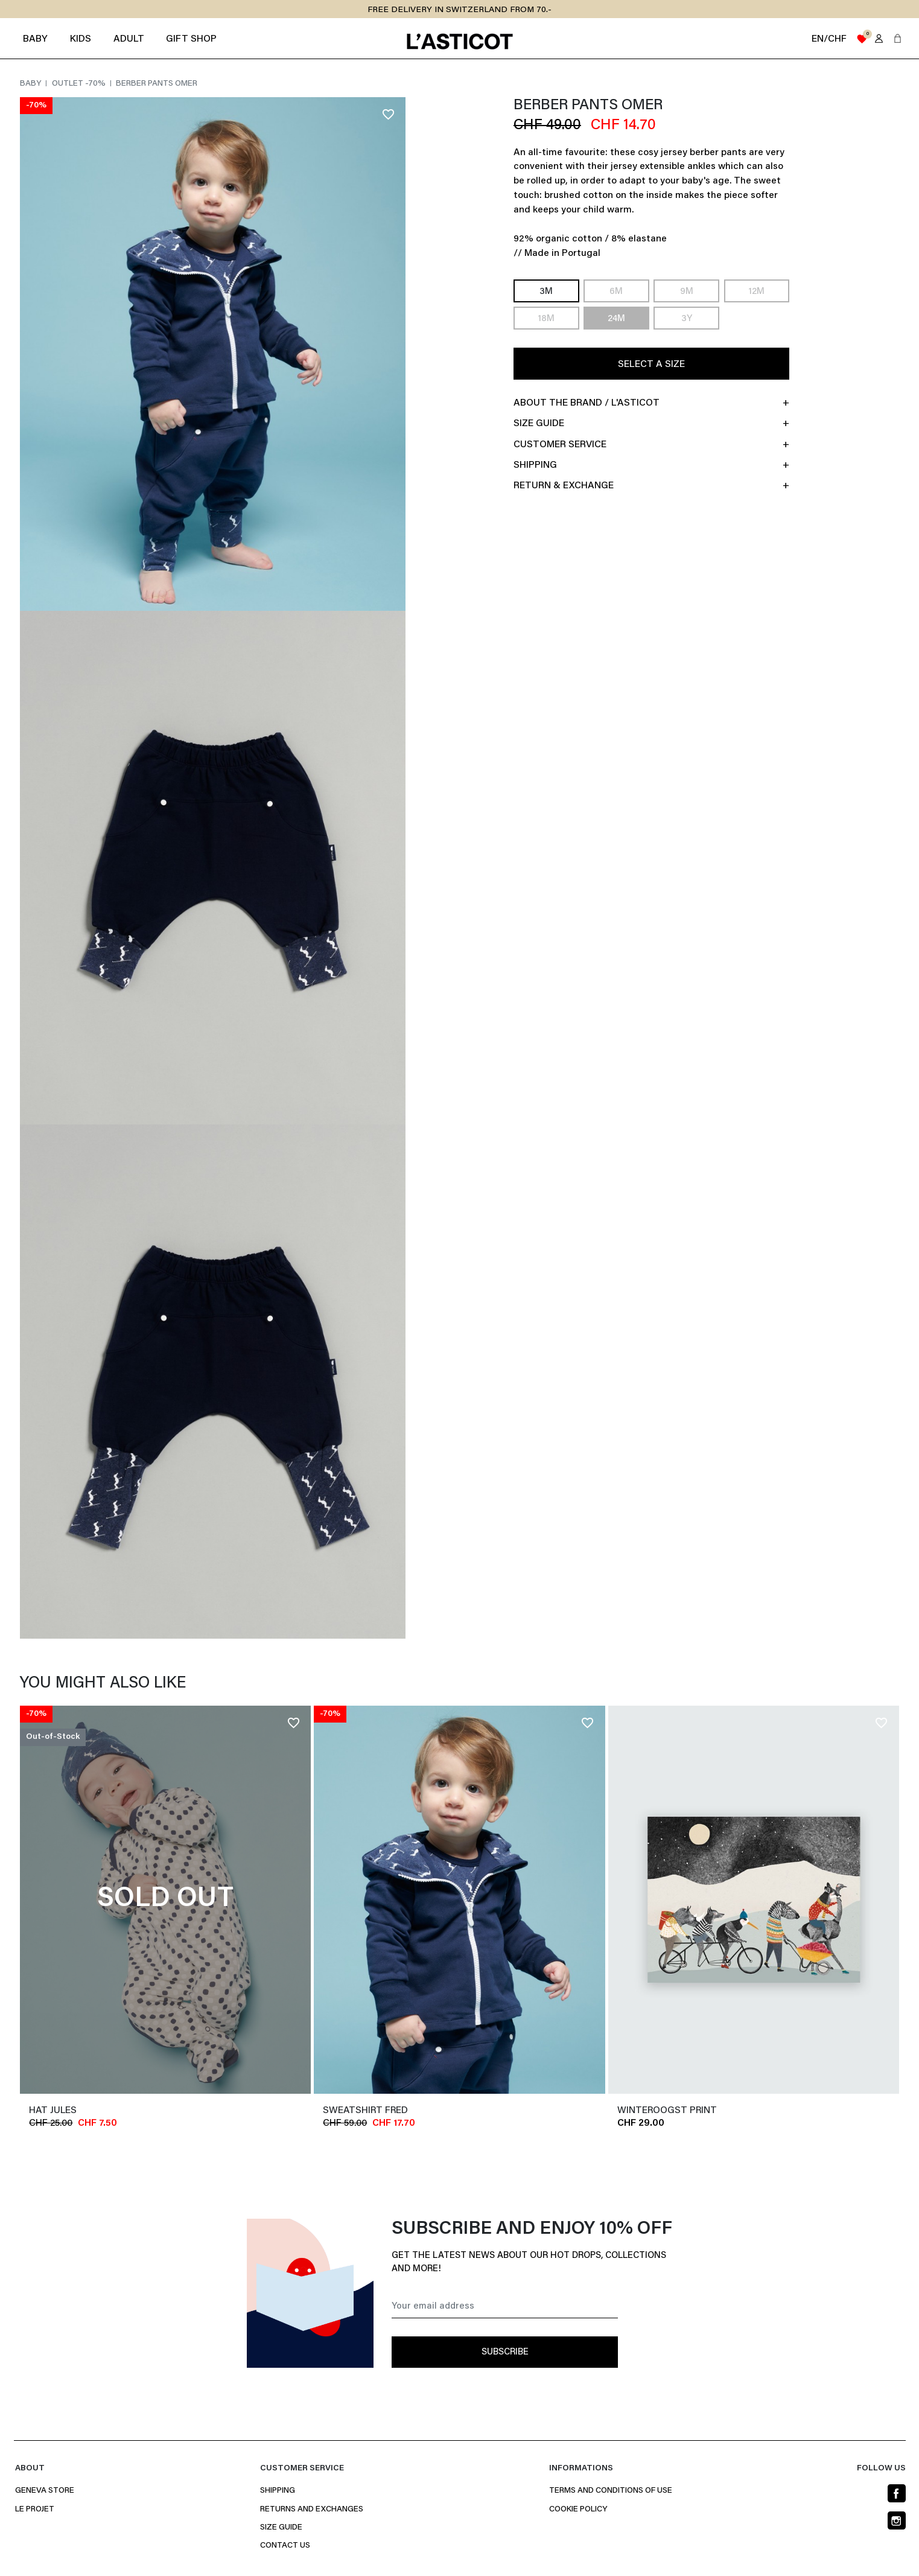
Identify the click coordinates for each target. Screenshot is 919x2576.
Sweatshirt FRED (365, 2110)
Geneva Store (44, 2491)
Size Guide (281, 2527)
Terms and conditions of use (610, 2491)
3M (546, 291)
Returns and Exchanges (311, 2509)
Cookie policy (578, 2509)
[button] (897, 38)
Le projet (34, 2509)
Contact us (285, 2546)
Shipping (277, 2491)
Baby (31, 84)
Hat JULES (53, 2110)
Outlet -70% (79, 84)
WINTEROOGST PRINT (667, 2110)
